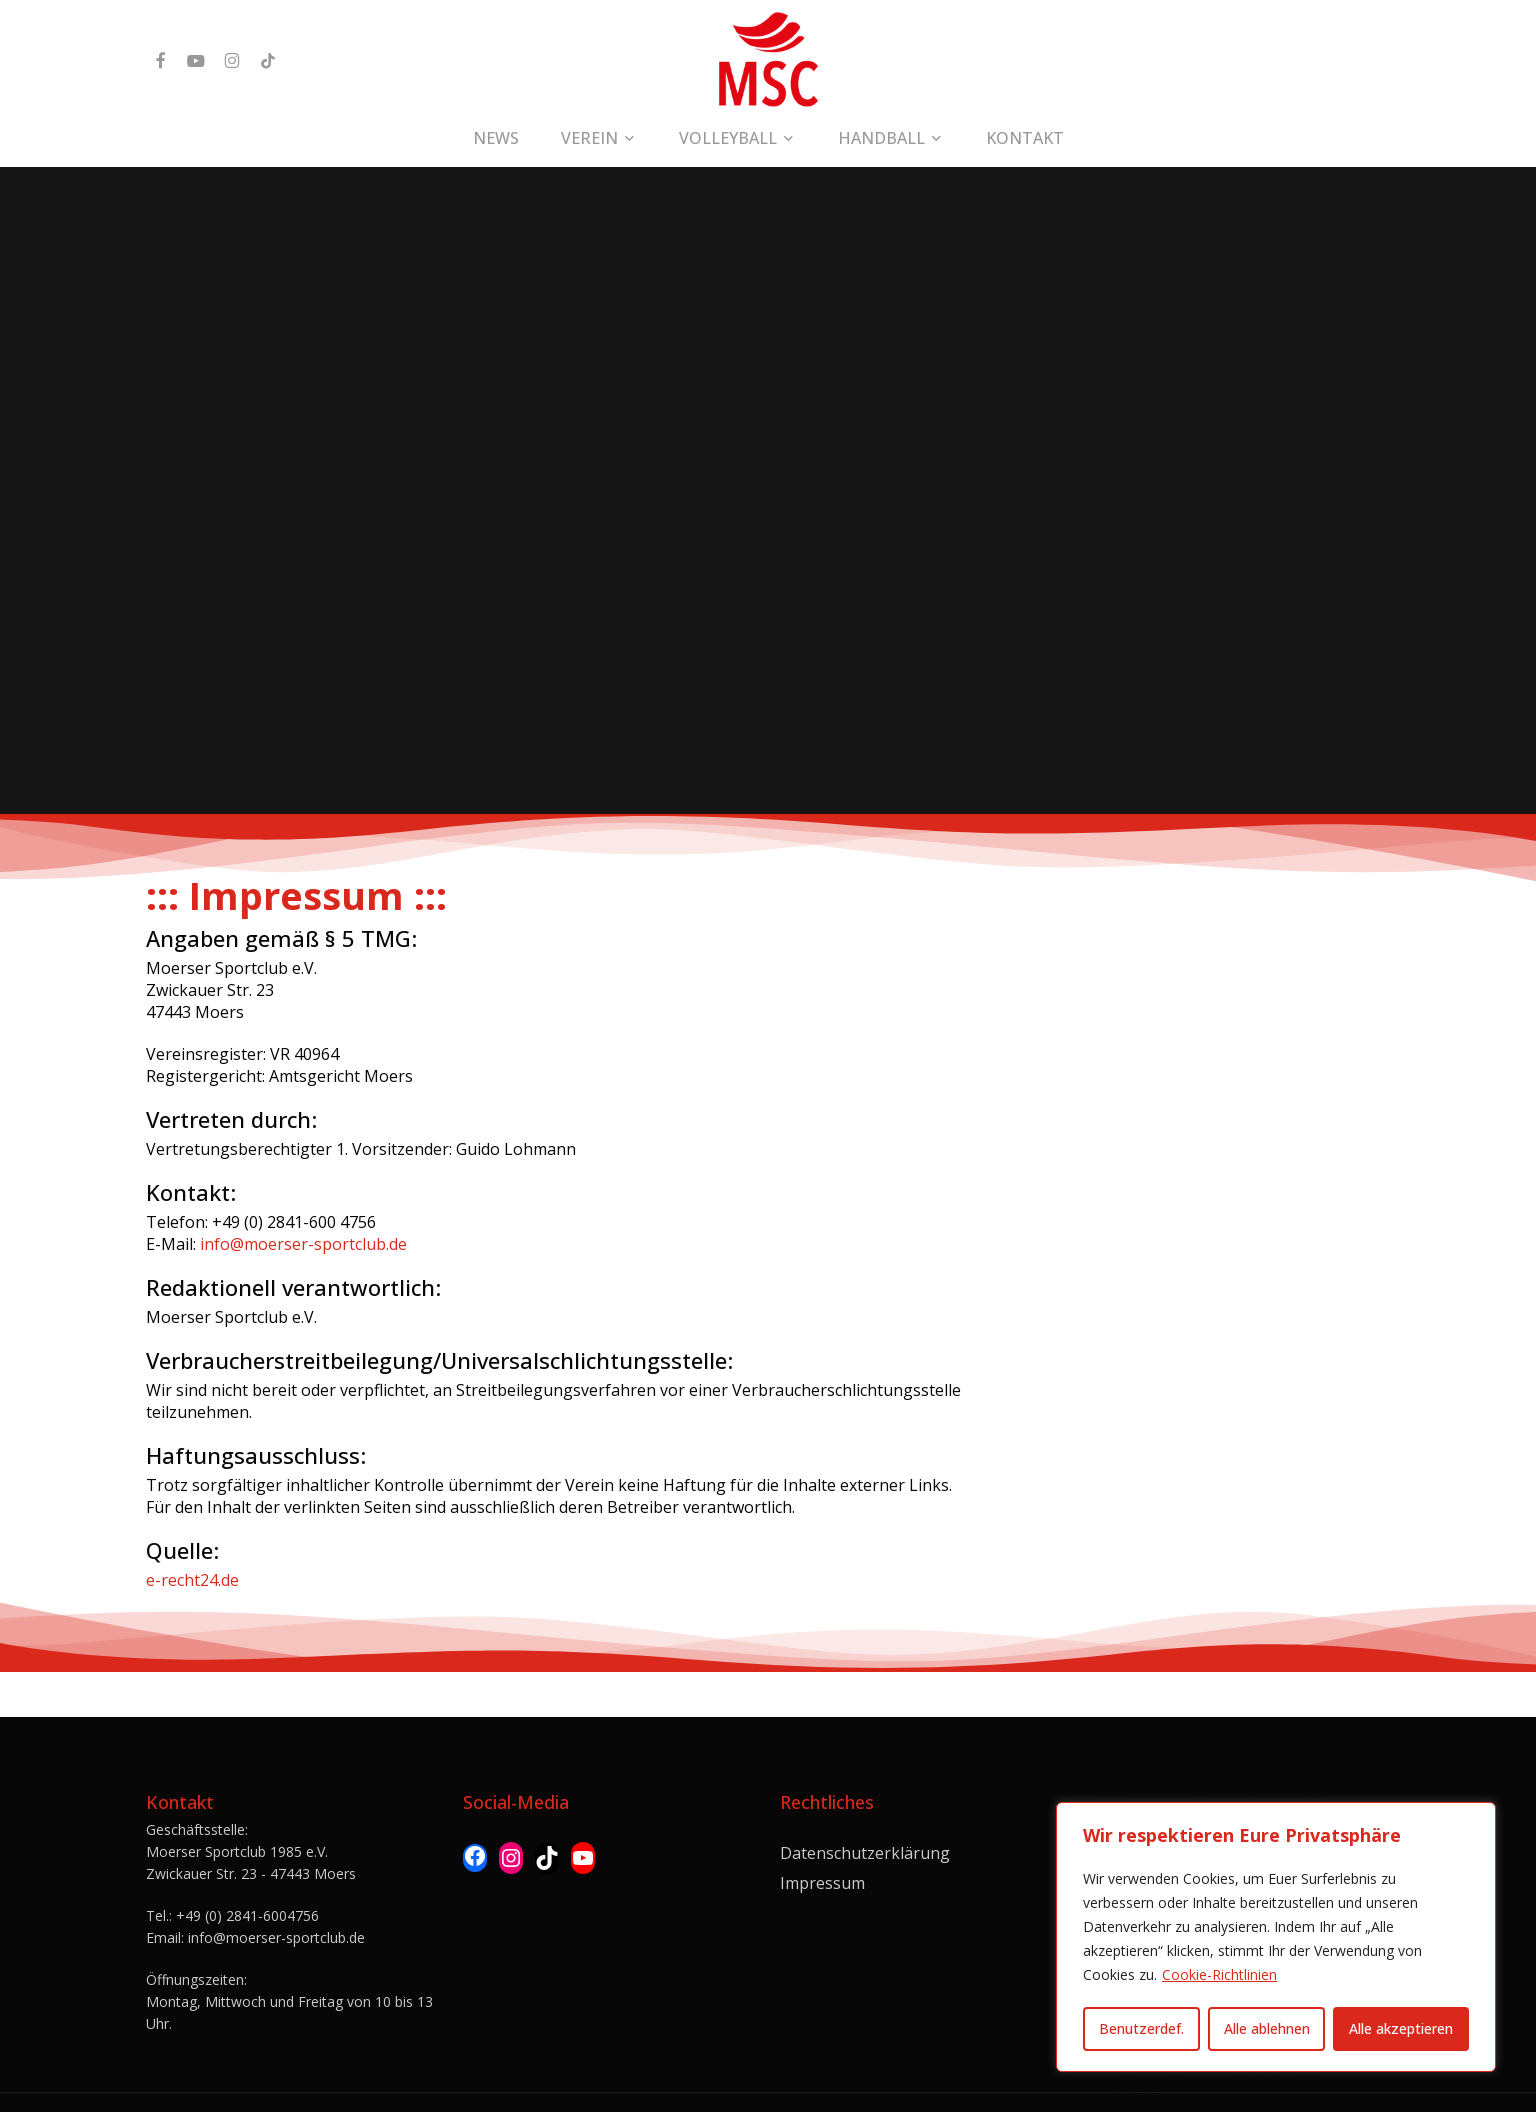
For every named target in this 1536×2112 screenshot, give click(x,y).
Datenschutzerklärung (865, 1807)
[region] (1276, 1937)
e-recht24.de (192, 1580)
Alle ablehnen (1267, 2028)
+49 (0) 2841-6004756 (247, 1869)
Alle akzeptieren (1401, 2028)
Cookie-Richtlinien (1219, 1974)
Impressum (822, 1837)
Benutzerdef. (1141, 2028)
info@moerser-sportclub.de (303, 1244)
